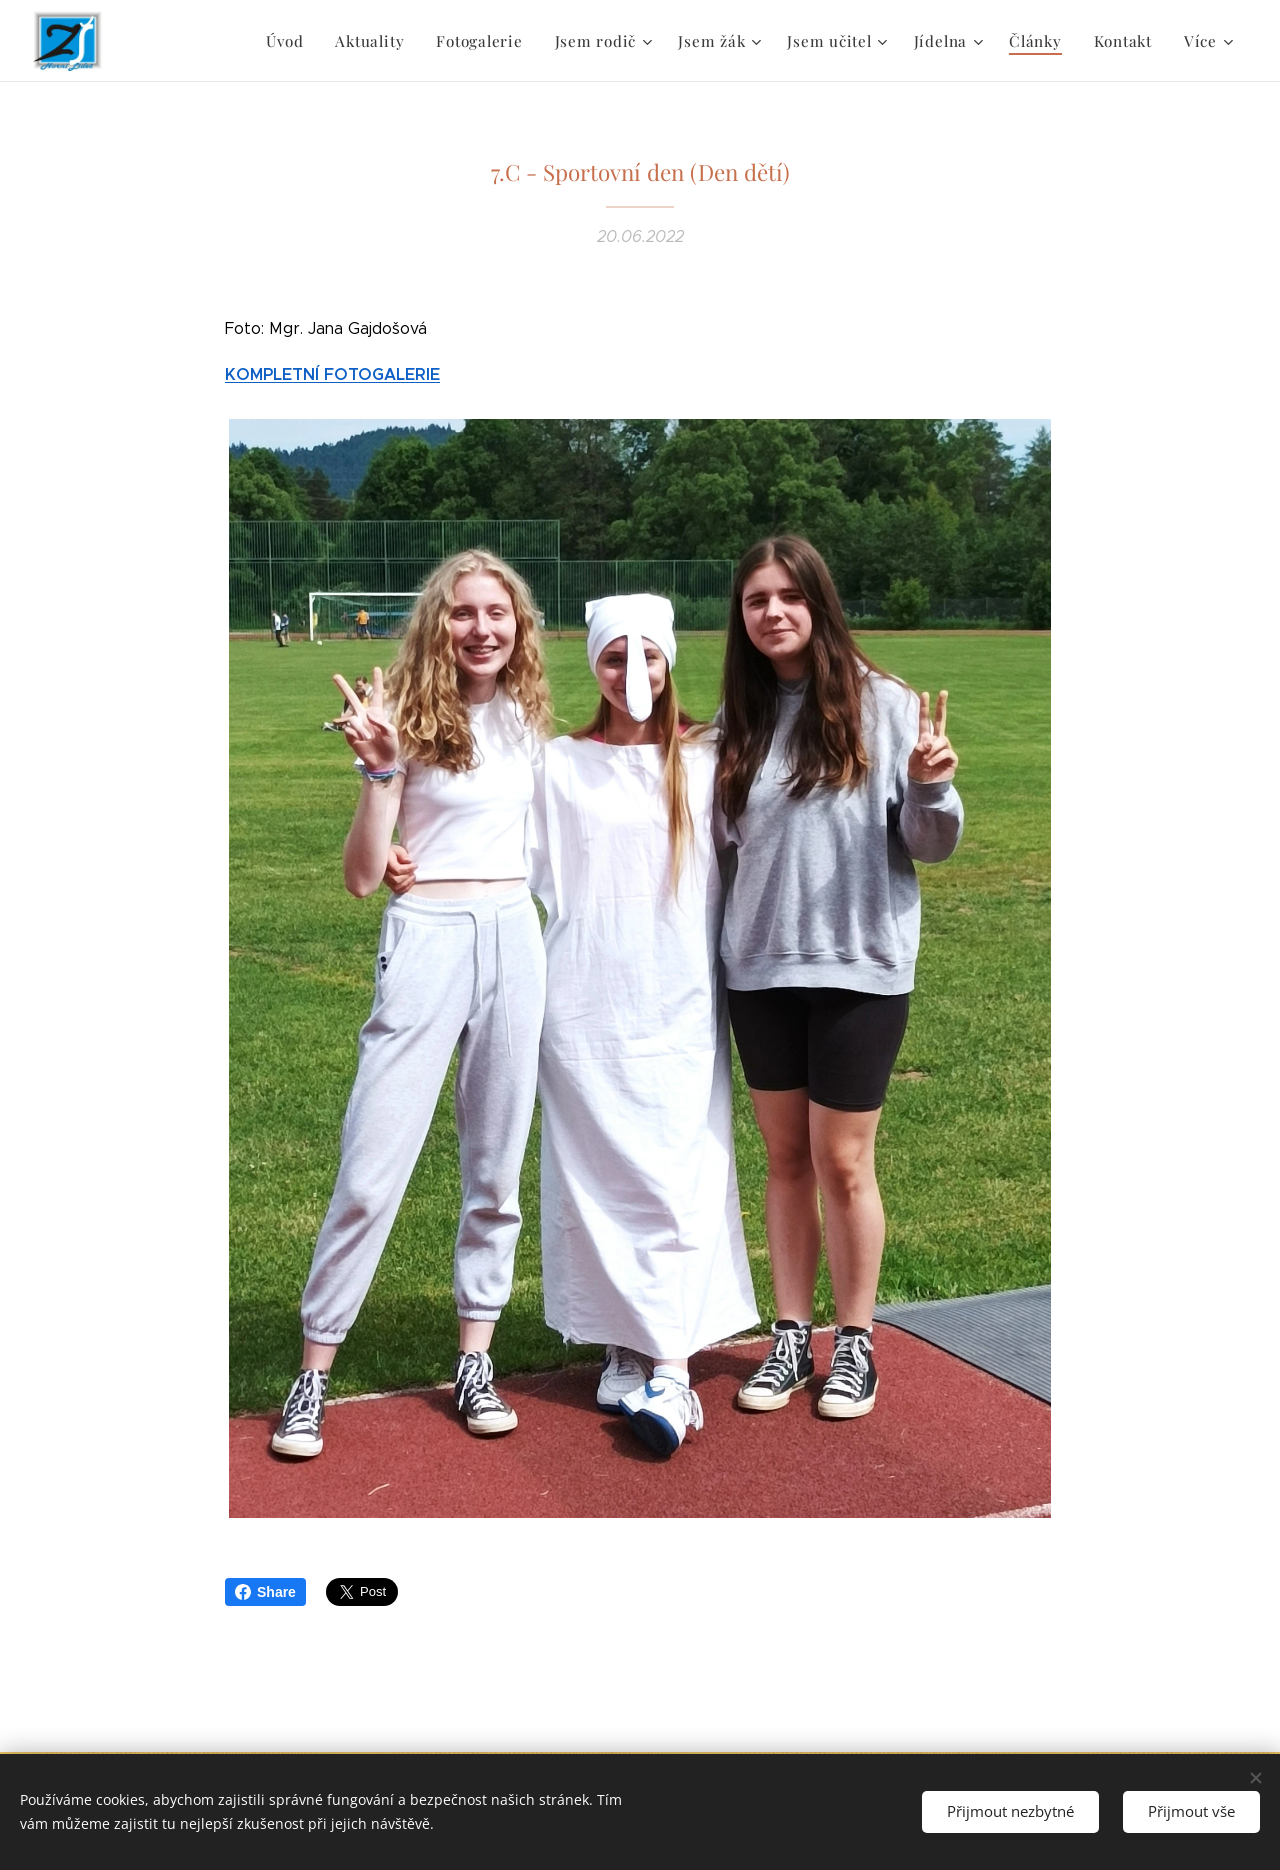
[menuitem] (170, 41)
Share (265, 1592)
